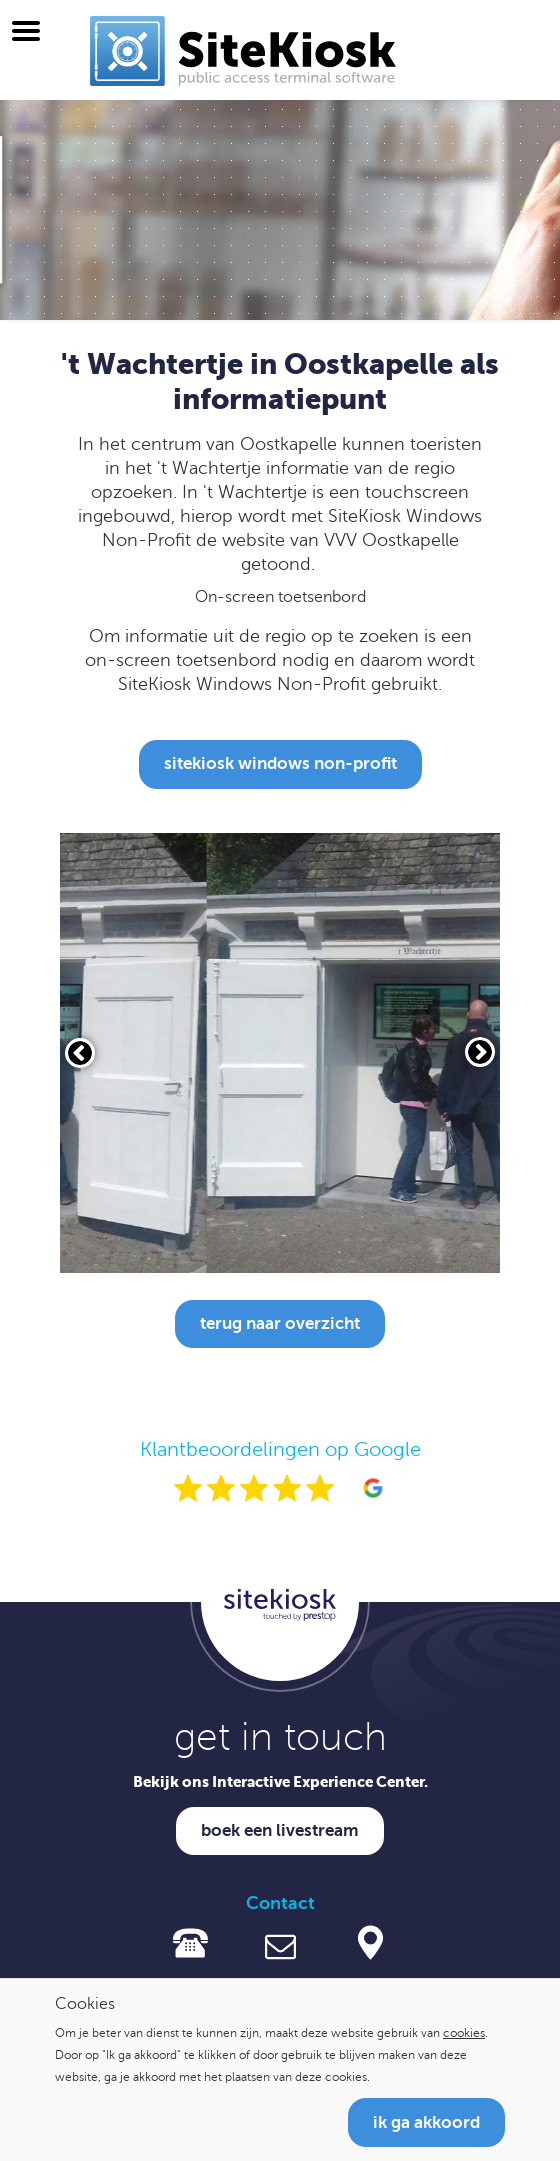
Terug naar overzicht (280, 1323)
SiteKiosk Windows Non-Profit (280, 763)
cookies (464, 2033)
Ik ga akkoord (426, 2122)
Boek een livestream (280, 1830)
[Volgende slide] (480, 1052)
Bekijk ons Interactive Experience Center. (280, 1781)
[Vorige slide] (80, 1053)
